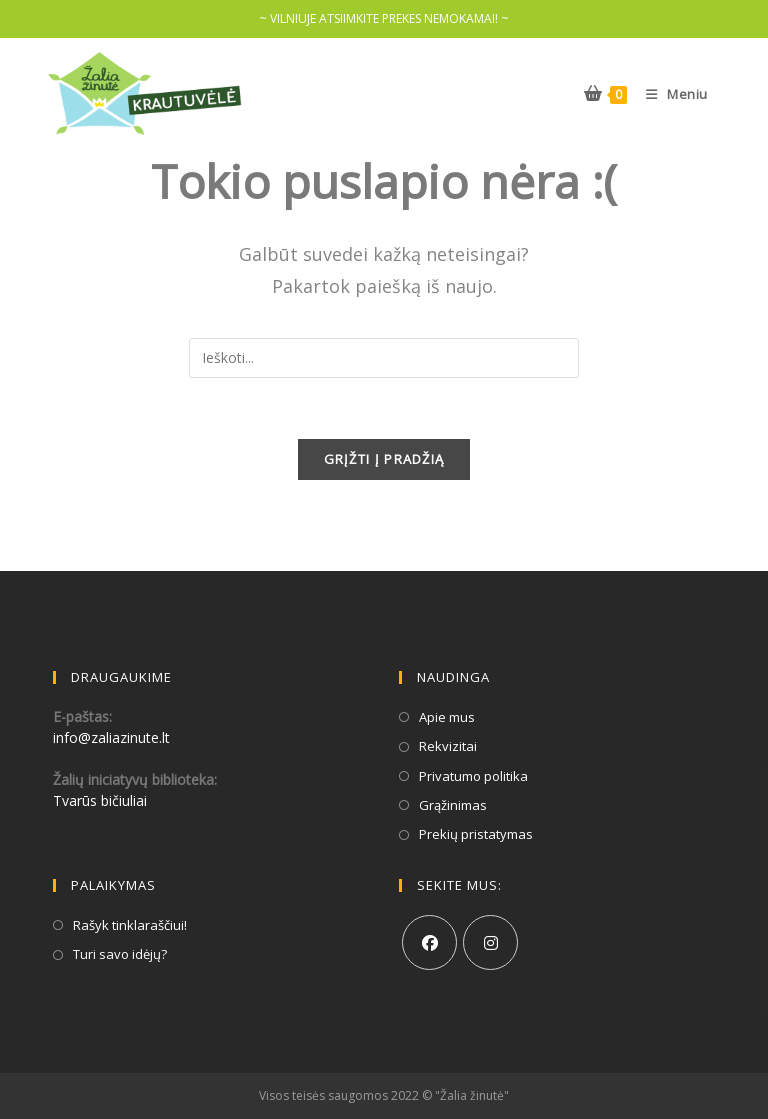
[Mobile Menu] (669, 94)
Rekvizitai (448, 746)
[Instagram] (490, 942)
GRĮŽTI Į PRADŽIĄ (384, 459)
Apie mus (447, 717)
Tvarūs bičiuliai (100, 800)
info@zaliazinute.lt (111, 737)
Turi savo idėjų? (120, 954)
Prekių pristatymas (476, 834)
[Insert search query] (384, 358)
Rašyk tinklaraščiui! (130, 925)
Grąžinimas (453, 805)
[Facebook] (429, 942)
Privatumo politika (473, 776)
